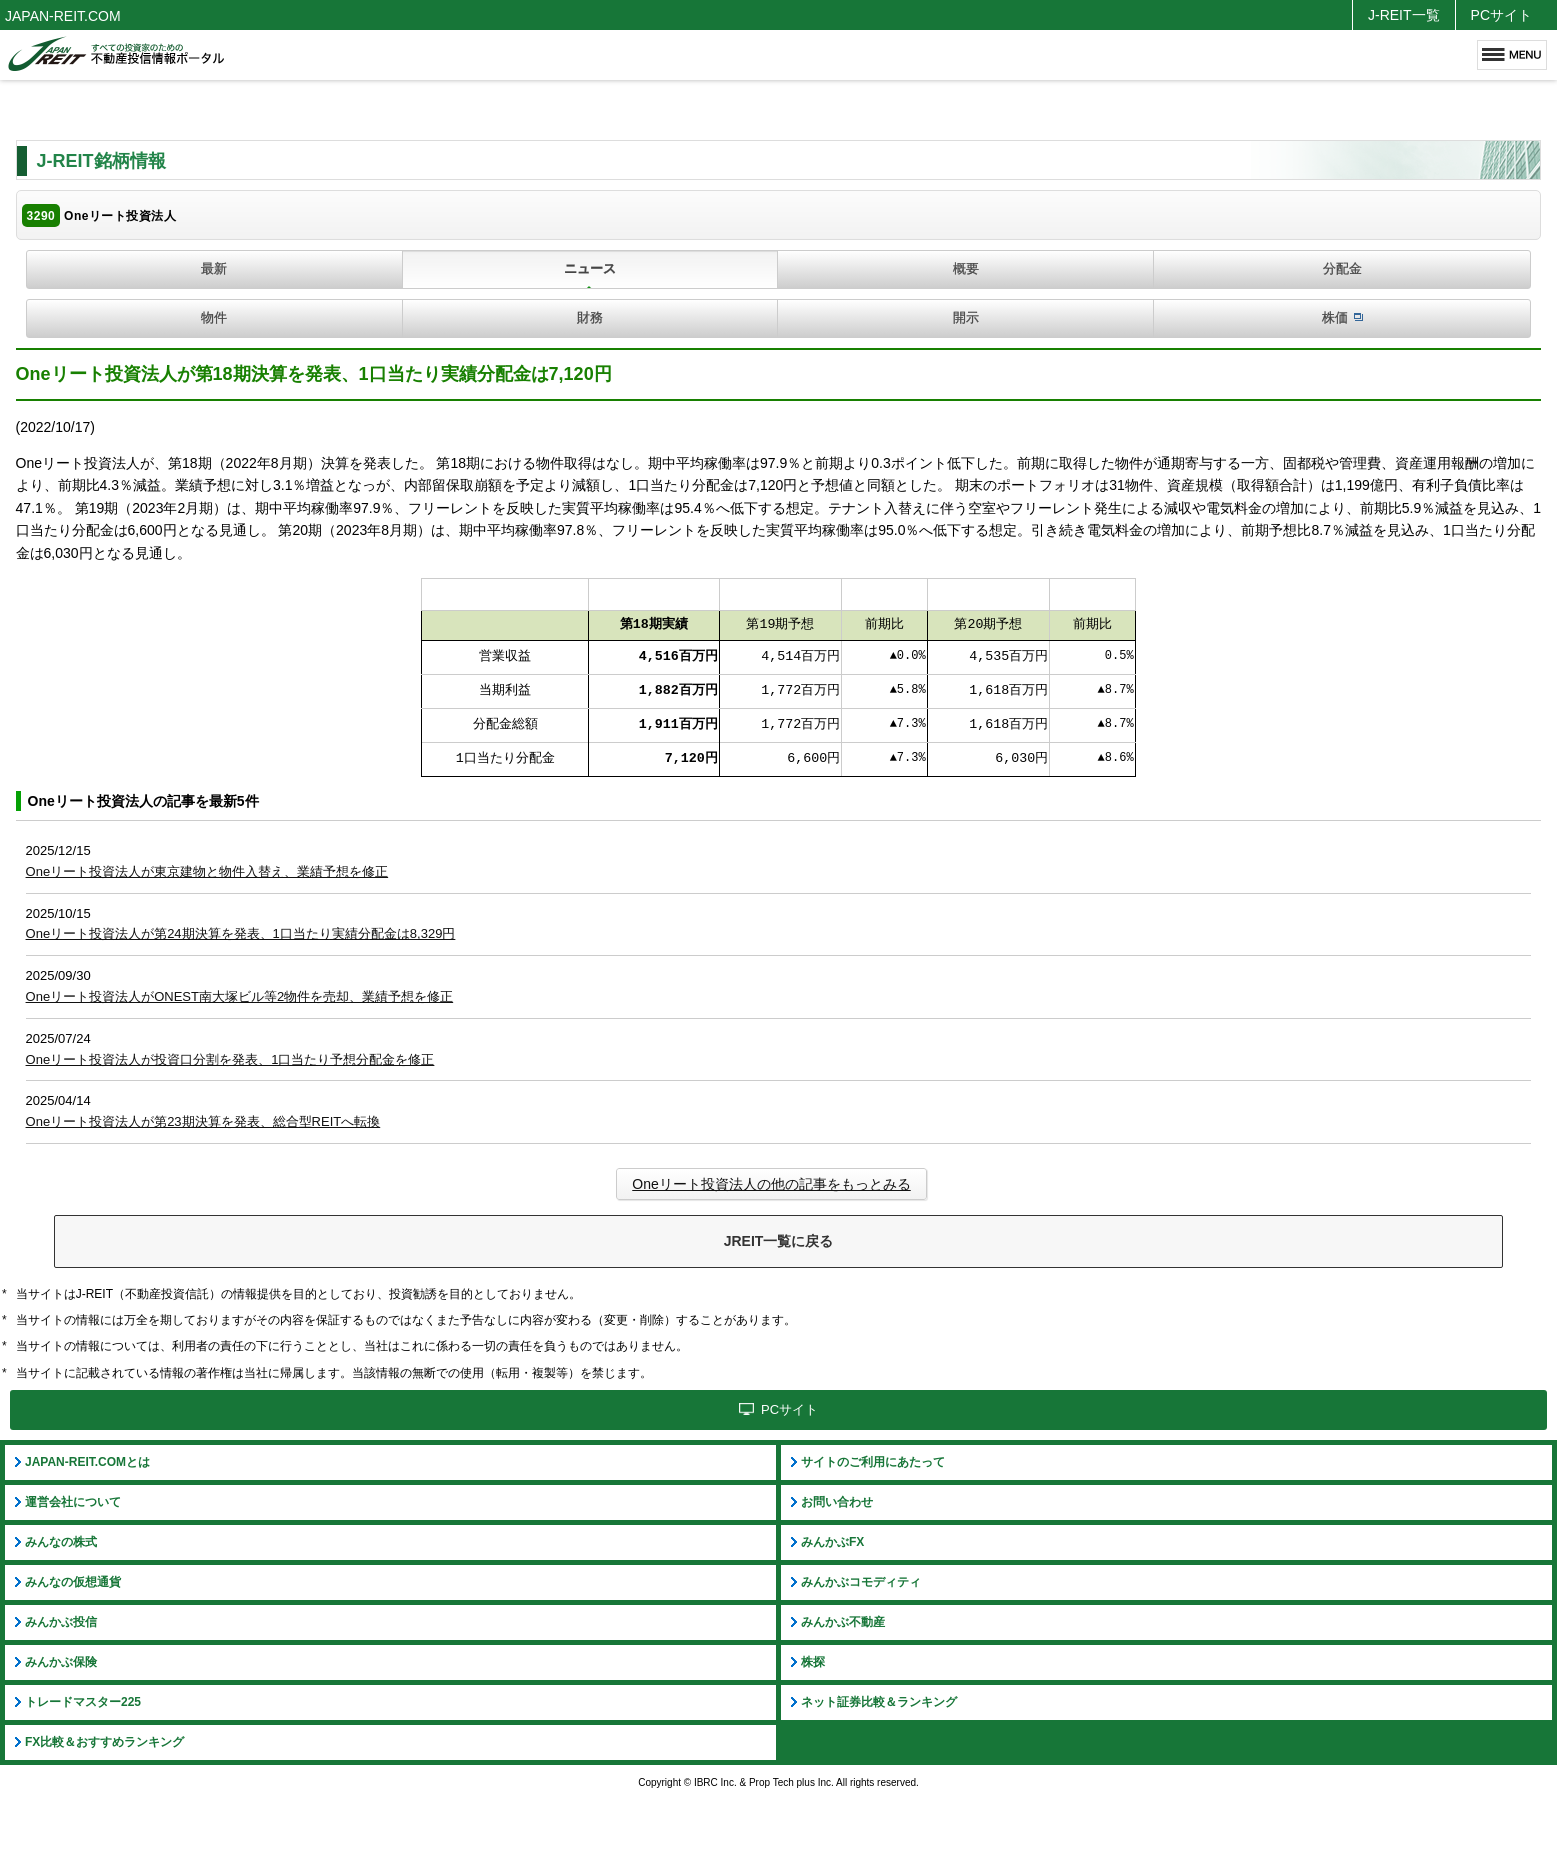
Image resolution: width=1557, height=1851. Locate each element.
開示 (966, 317)
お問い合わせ (837, 1502)
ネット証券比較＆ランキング (879, 1702)
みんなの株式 (61, 1542)
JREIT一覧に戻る (779, 1241)
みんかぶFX (832, 1542)
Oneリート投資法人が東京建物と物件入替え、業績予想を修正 (207, 871)
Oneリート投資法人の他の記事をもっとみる (771, 1184)
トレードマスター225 (83, 1702)
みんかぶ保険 (61, 1662)
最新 (214, 268)
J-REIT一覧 (1404, 15)
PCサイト (1501, 15)
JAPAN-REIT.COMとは (87, 1462)
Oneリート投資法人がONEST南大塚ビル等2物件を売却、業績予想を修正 (240, 996)
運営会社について (73, 1502)
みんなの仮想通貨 (73, 1582)
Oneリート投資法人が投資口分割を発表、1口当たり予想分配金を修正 (230, 1059)
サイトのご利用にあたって (873, 1462)
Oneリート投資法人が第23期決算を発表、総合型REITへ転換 (203, 1121)
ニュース (590, 268)
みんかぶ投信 (61, 1622)
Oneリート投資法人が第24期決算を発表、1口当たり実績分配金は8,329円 (241, 933)
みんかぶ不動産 (843, 1622)
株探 (813, 1662)
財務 (590, 317)
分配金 (1342, 268)
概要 (966, 268)
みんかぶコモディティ (861, 1582)
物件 (214, 317)
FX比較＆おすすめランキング (104, 1742)
